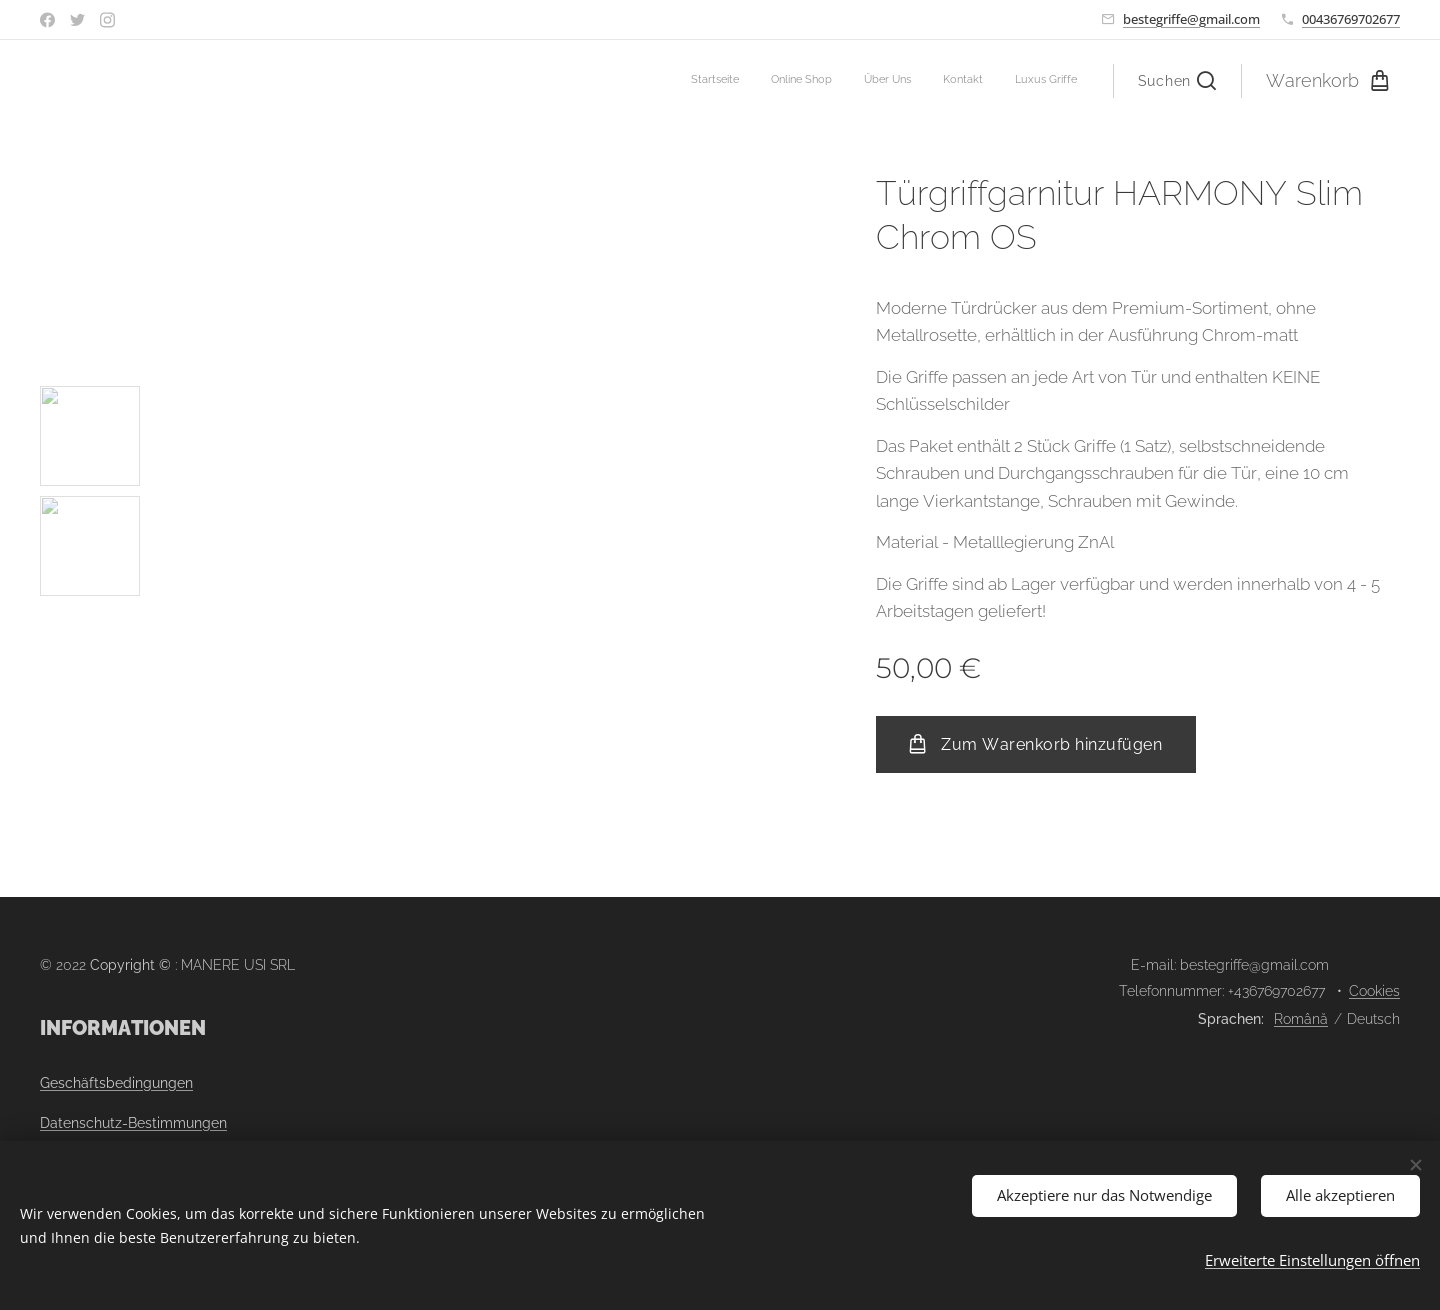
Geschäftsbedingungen (116, 1083)
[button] (1177, 81)
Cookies (1374, 991)
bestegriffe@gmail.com (1191, 19)
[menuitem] (954, 81)
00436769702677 (1351, 19)
